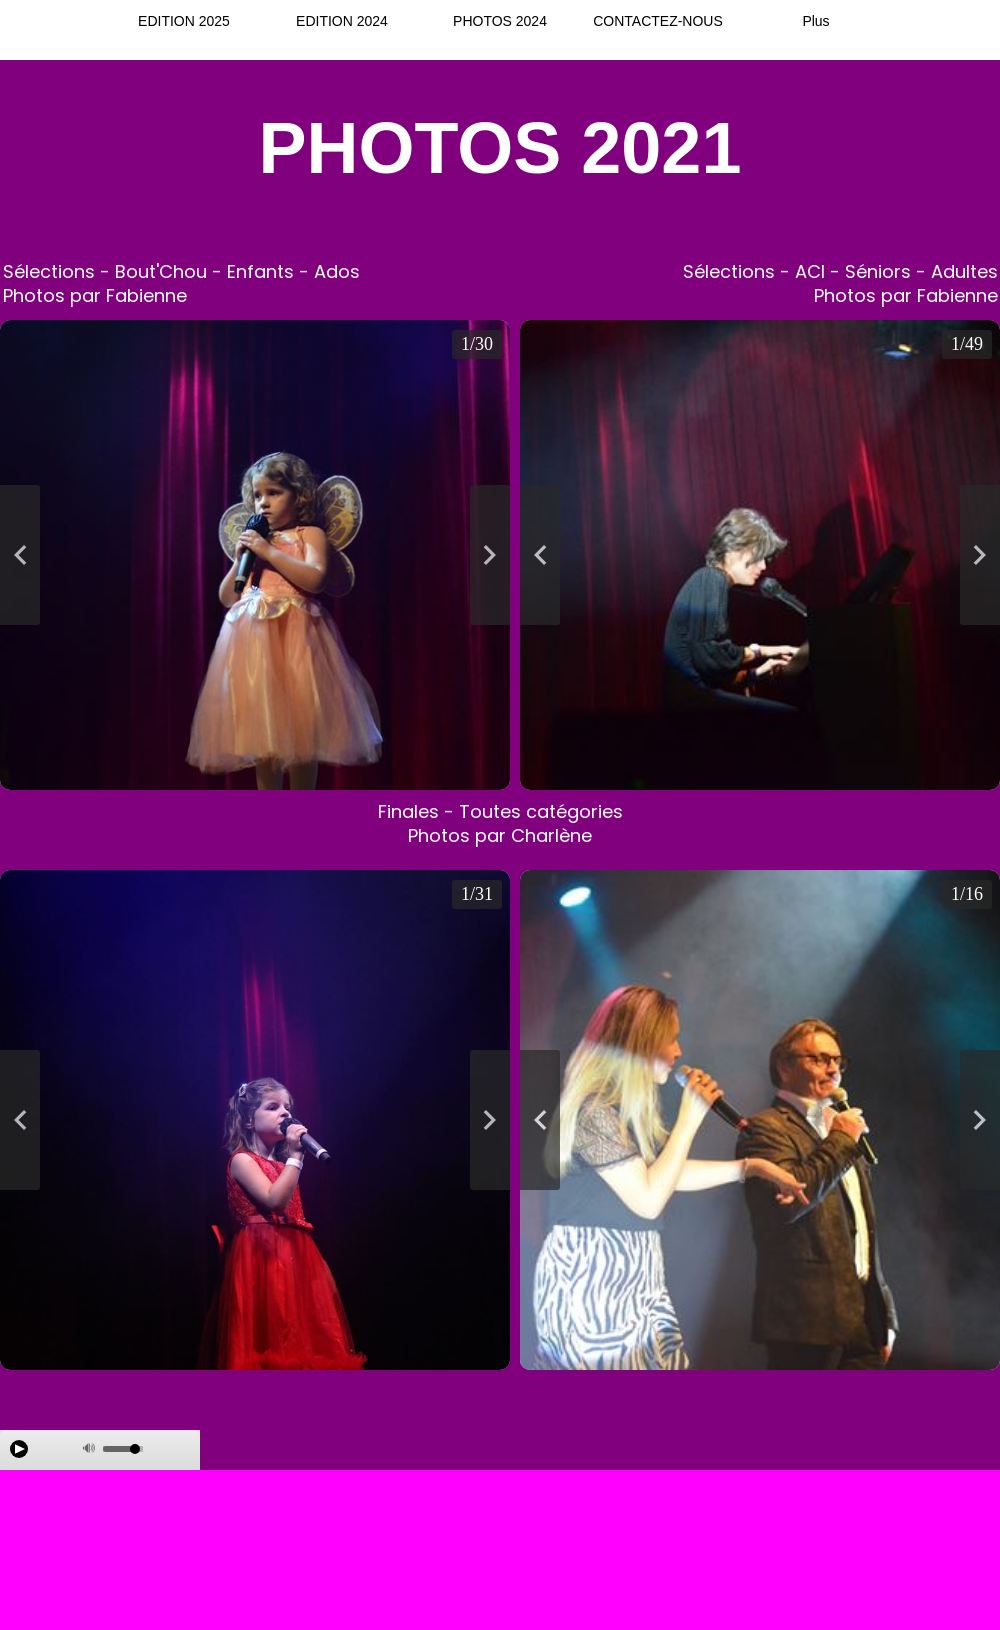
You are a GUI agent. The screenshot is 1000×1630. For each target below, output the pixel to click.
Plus (815, 21)
